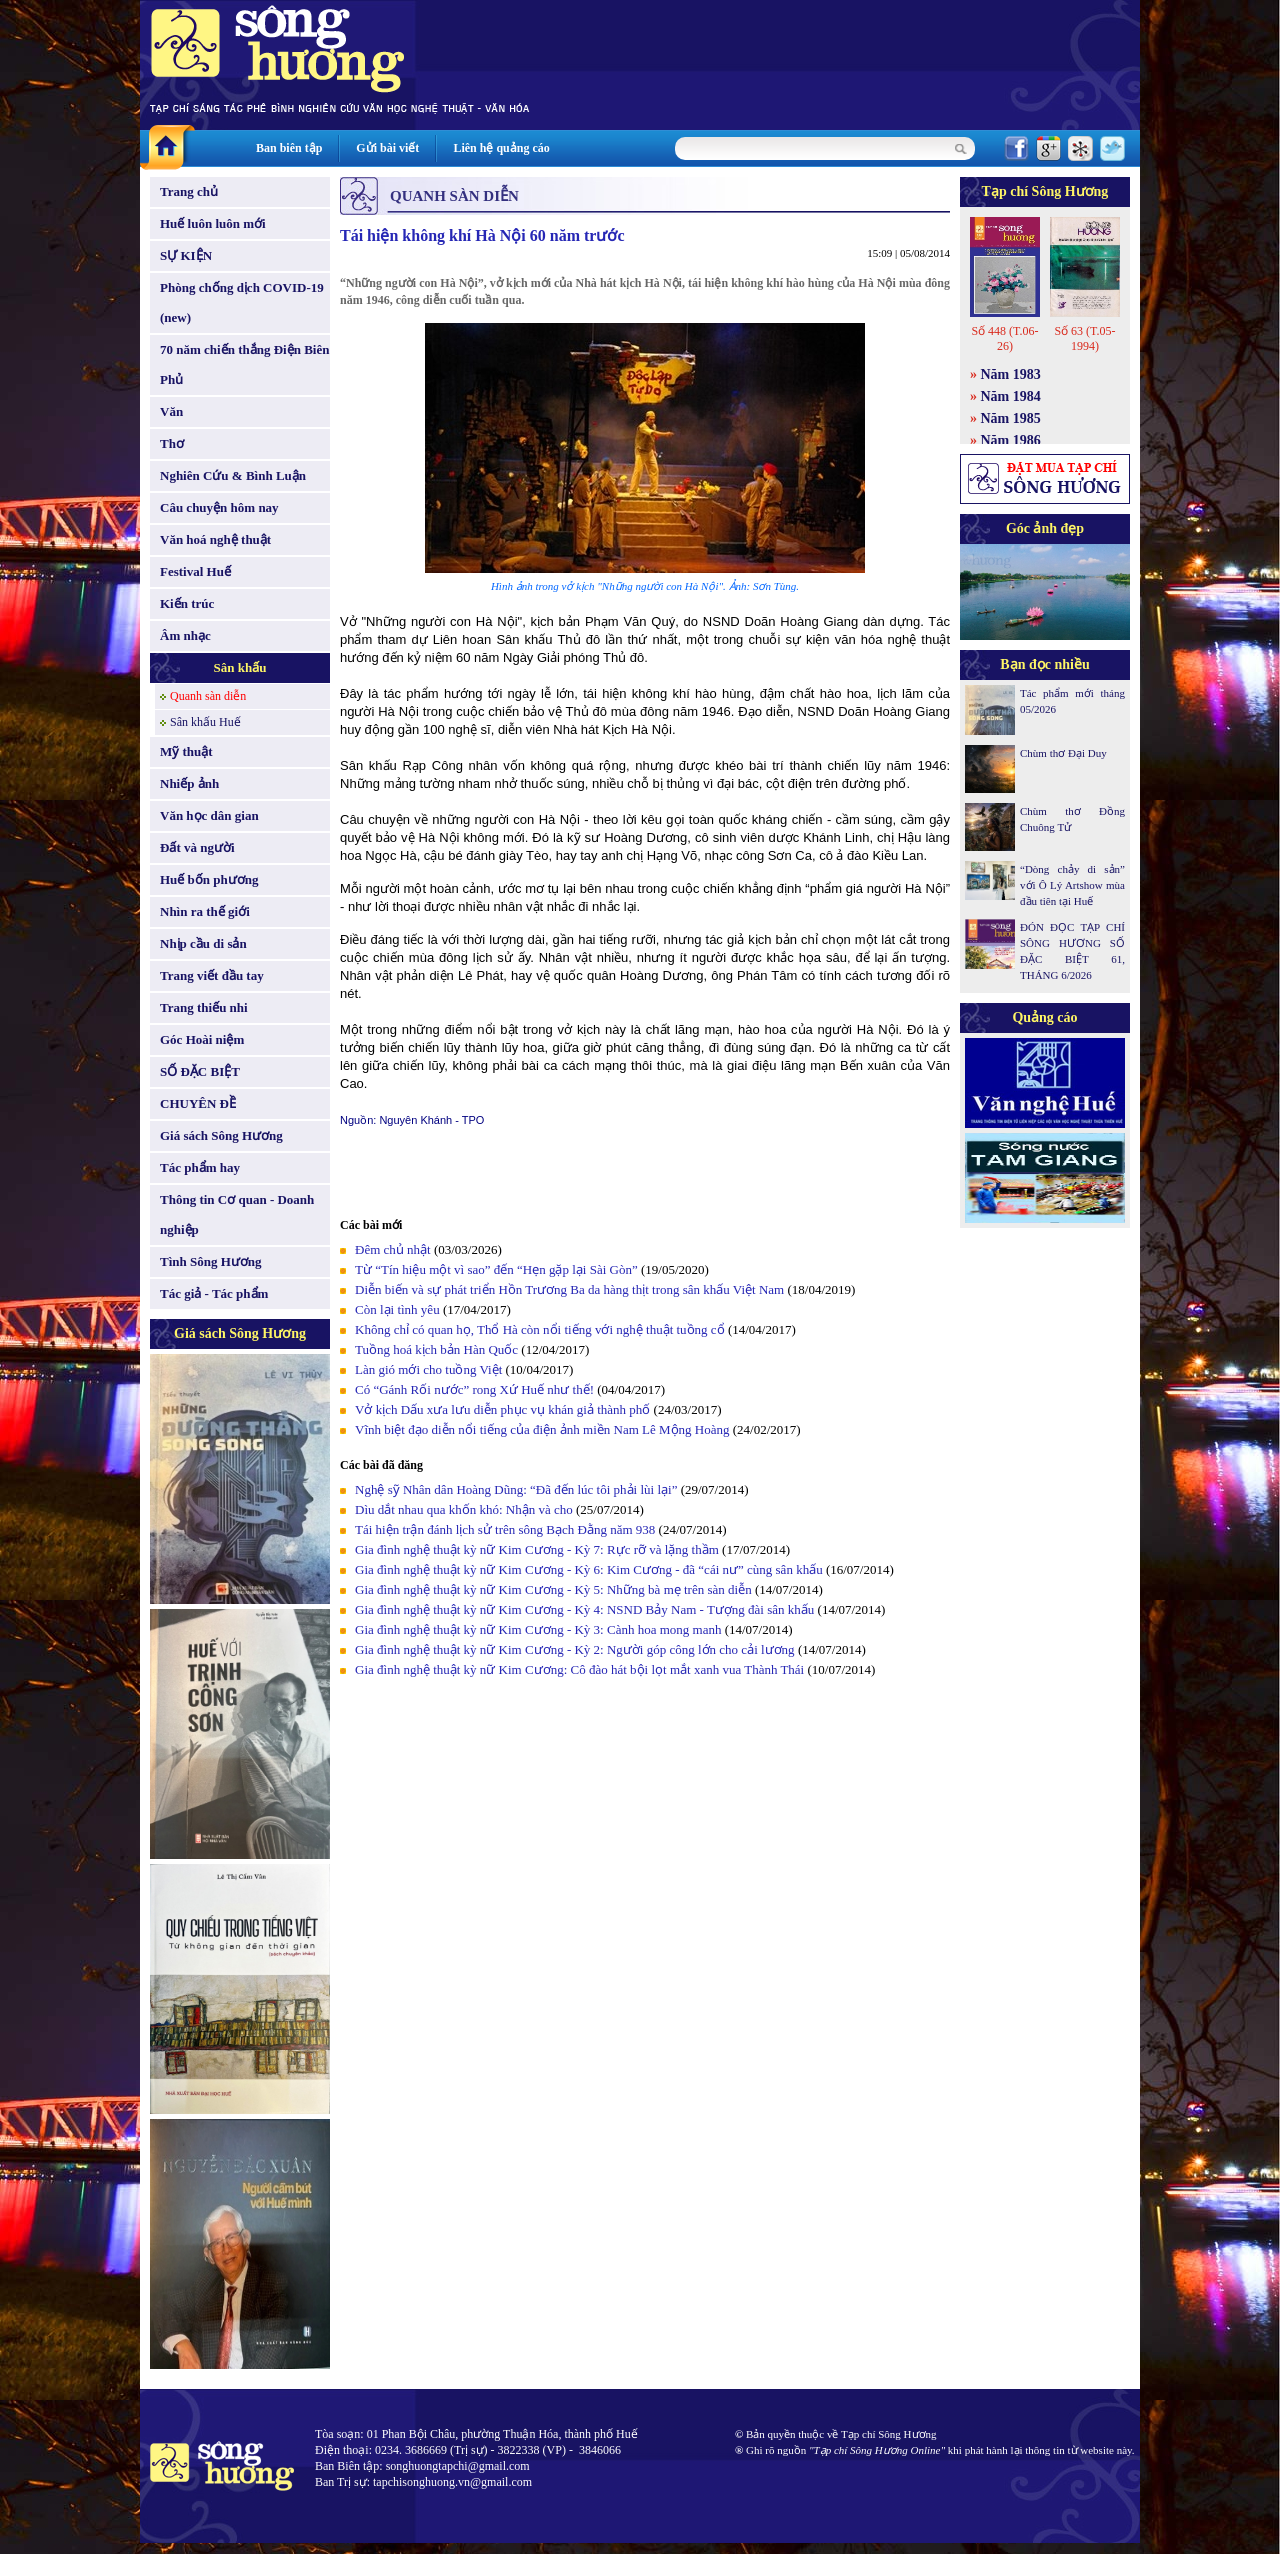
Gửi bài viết (387, 148)
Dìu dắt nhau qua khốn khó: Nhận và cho (464, 1509)
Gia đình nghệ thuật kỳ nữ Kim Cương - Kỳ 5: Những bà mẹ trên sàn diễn (553, 1589)
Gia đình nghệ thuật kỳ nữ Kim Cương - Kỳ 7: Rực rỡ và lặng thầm (537, 1549)
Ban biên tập (289, 148)
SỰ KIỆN (186, 255)
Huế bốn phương (209, 879)
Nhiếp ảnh (189, 783)
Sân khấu (240, 667)
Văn (171, 411)
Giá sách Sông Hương (221, 1135)
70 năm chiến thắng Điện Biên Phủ (244, 364)
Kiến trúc (187, 603)
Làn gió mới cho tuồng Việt (428, 1369)
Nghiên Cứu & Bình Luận (233, 475)
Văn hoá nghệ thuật (215, 539)
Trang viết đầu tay (212, 975)
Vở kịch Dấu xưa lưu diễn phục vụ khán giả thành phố (502, 1409)
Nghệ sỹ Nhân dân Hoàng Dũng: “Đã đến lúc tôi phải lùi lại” (516, 1489)
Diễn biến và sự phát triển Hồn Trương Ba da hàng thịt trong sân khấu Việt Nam (569, 1289)
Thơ (172, 443)
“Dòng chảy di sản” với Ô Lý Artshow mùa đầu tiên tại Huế (1072, 885)
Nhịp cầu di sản (203, 943)
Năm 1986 (1011, 440)
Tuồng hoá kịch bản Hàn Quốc (436, 1349)
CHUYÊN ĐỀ (198, 1103)
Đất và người (197, 847)
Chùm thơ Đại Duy (1063, 753)
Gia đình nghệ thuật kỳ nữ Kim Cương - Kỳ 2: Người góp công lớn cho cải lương (575, 1649)
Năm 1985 (1011, 418)
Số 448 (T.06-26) (1004, 338)
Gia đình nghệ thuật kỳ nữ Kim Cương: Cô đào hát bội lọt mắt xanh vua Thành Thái (579, 1669)
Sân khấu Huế (205, 722)
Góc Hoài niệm (202, 1039)
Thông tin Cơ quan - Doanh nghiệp (237, 1214)
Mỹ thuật (186, 751)
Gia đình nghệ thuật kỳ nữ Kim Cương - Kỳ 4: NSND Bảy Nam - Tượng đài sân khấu (584, 1609)
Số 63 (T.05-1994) (1084, 338)
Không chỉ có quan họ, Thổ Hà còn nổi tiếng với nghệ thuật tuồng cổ (540, 1329)
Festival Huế (195, 571)
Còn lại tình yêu (397, 1309)
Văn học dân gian (209, 815)
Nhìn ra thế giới (205, 911)
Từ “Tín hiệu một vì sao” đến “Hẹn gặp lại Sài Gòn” (496, 1269)
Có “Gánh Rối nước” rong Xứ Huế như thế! (474, 1389)
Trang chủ (189, 191)
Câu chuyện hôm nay (219, 507)
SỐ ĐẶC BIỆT (200, 1071)
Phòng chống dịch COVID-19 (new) (242, 302)
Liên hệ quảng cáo (501, 148)
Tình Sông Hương (211, 1261)
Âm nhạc (185, 635)
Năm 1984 (1011, 396)
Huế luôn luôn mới (213, 223)
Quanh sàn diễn (208, 696)
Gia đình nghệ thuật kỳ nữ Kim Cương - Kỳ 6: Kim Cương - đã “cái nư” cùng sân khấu (589, 1569)
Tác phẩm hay (200, 1167)
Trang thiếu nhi (204, 1007)
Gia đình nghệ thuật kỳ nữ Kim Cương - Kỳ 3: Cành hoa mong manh (538, 1629)
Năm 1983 (1011, 374)
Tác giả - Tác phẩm (214, 1293)
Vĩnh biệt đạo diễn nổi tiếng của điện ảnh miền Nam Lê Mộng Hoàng (542, 1429)
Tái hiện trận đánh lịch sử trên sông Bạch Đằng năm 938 (505, 1529)
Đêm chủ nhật (393, 1249)
